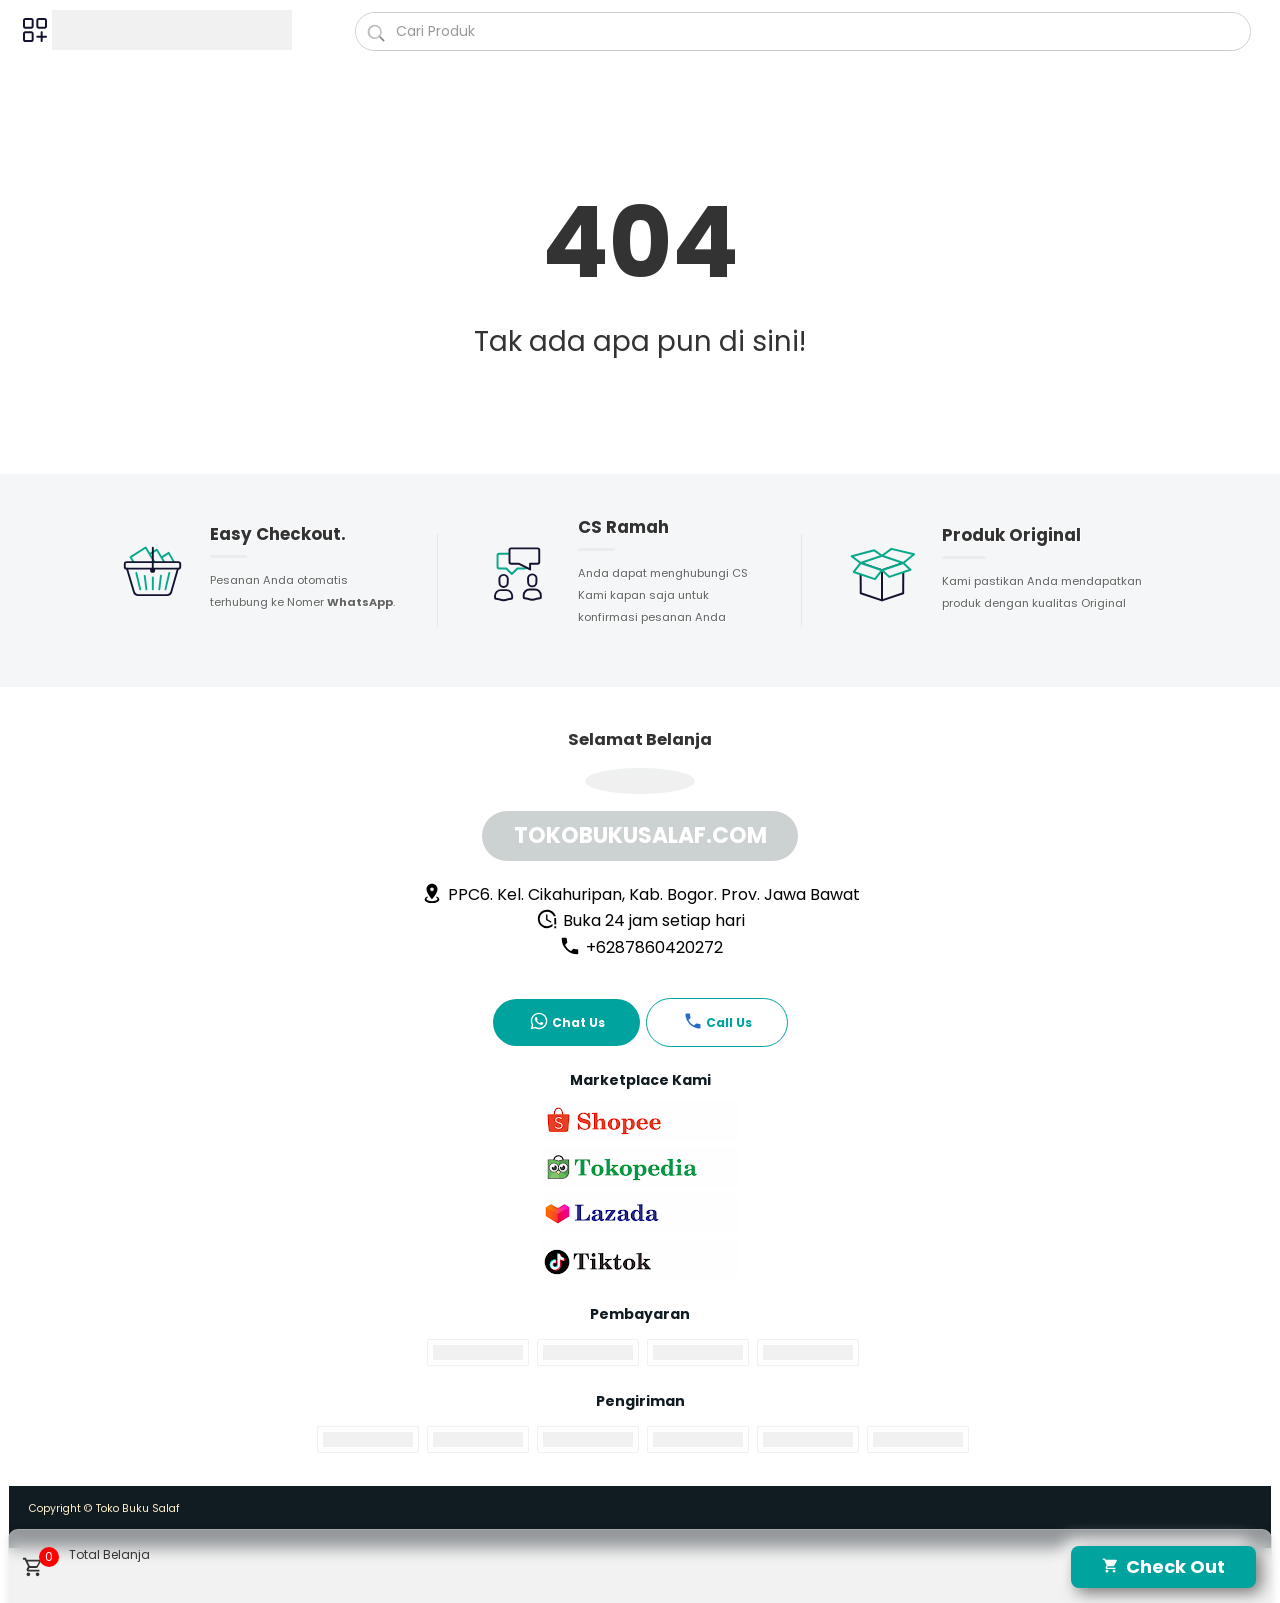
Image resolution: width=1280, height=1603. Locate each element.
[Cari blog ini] (803, 31)
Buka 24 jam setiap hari (640, 920)
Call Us (717, 1021)
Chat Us (567, 1021)
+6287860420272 (641, 947)
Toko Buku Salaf (138, 1508)
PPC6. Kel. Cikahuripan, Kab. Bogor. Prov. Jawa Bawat (640, 894)
